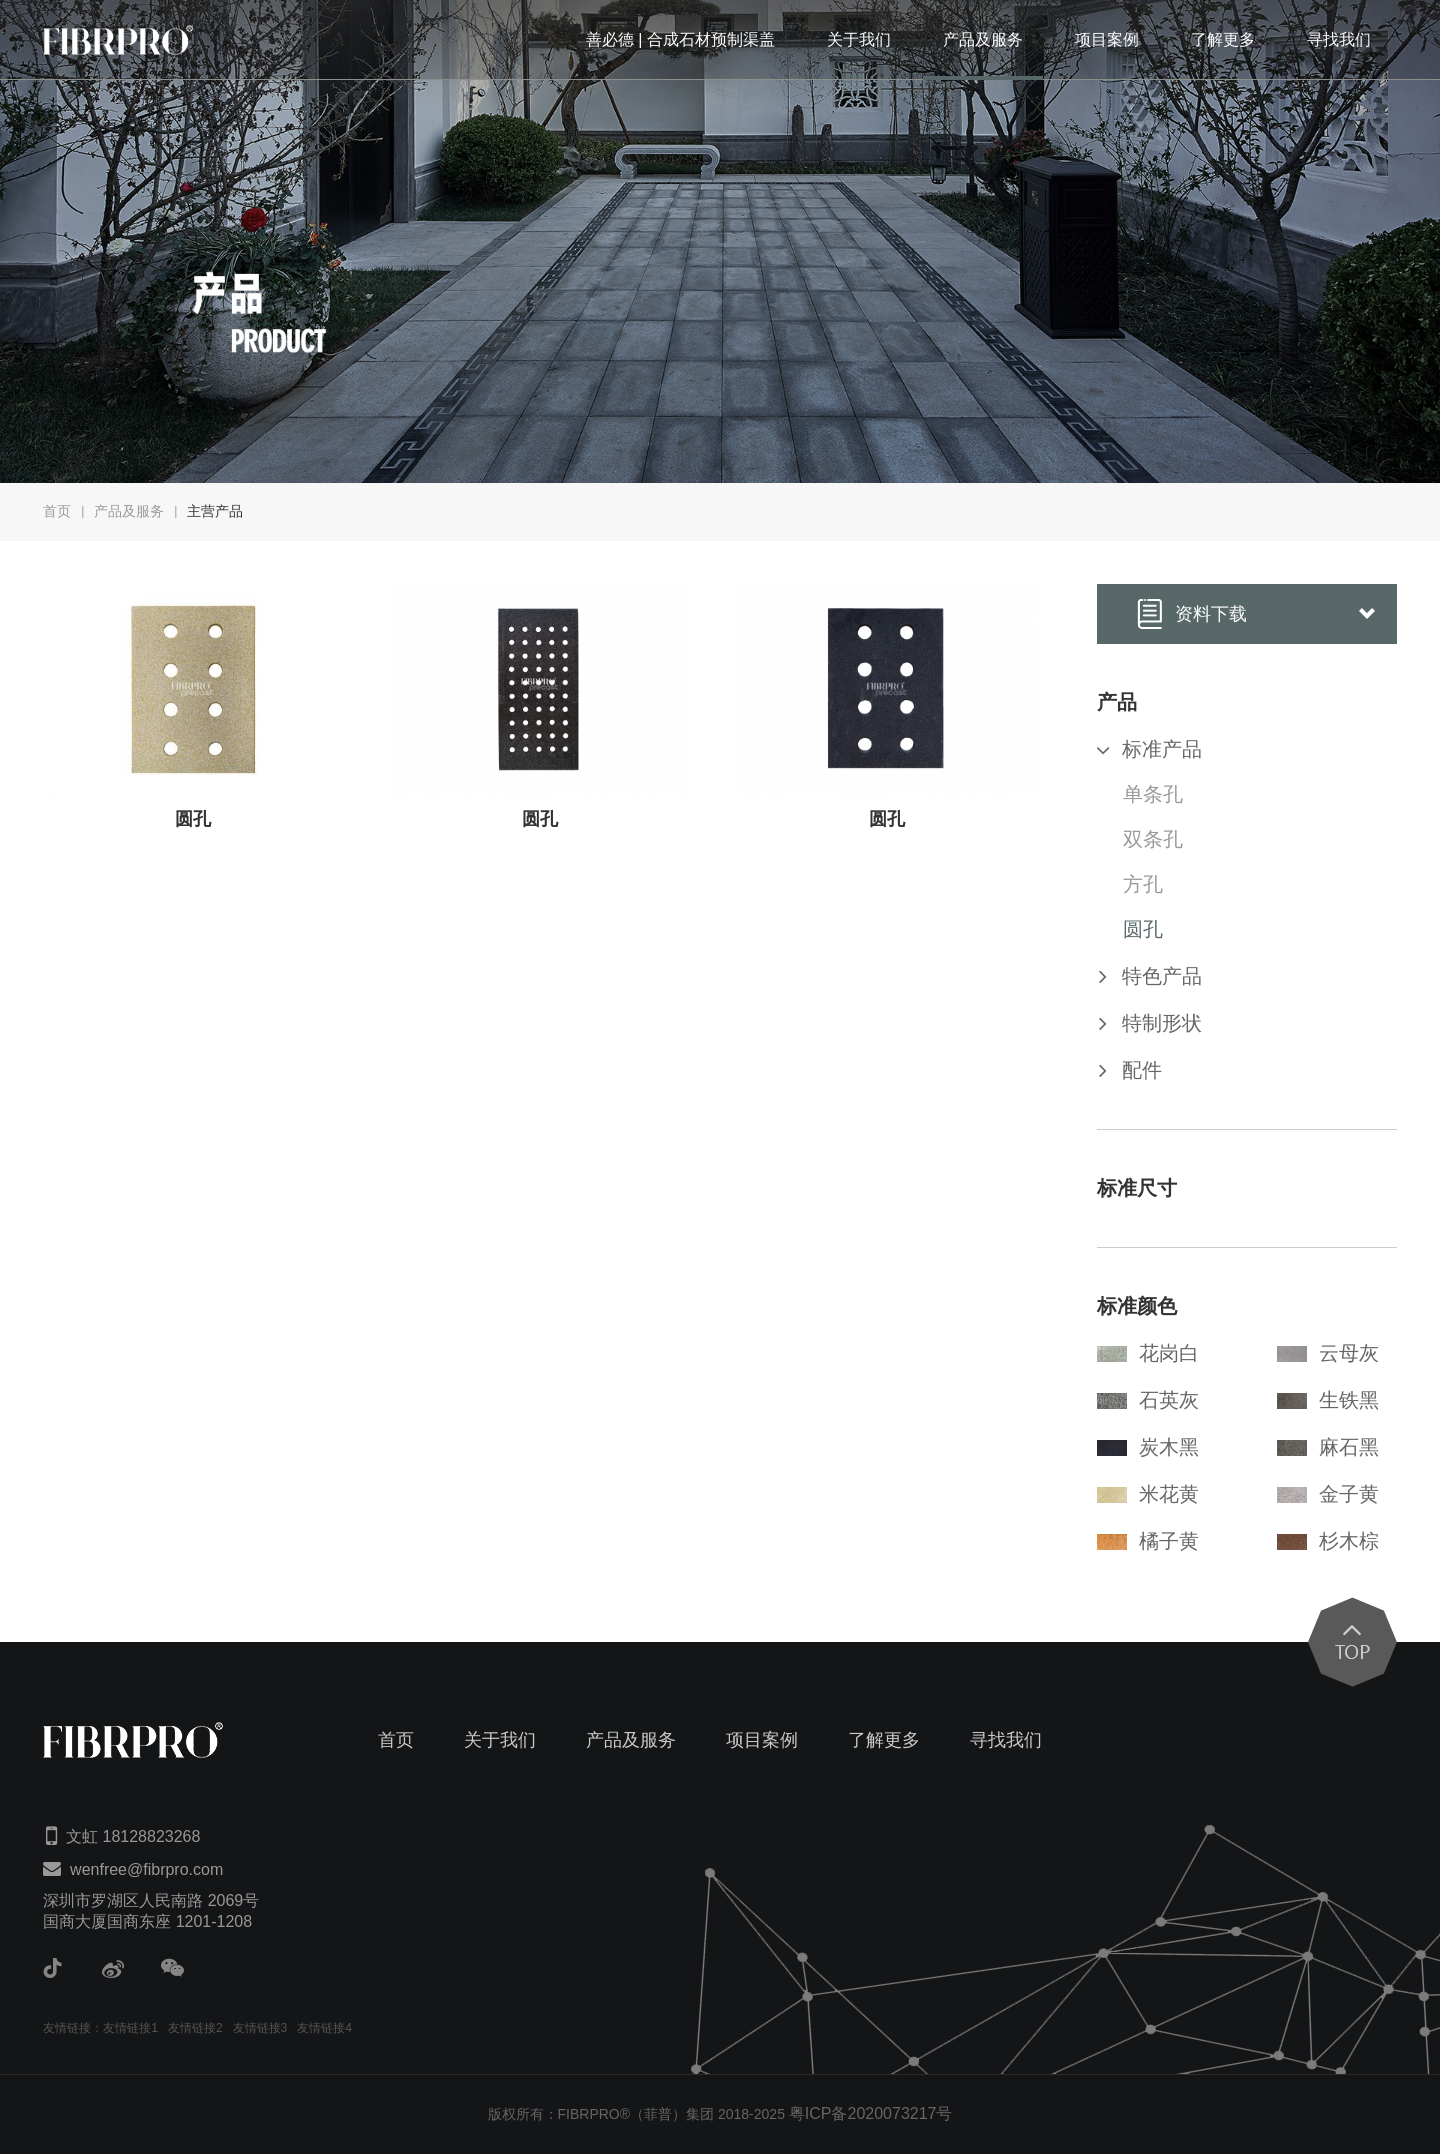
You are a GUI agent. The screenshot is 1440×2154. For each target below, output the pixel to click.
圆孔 (1143, 929)
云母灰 (1328, 1353)
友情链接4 (324, 2028)
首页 (57, 511)
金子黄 (1328, 1494)
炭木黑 (1148, 1447)
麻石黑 (1328, 1447)
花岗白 (1148, 1353)
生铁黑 (1328, 1400)
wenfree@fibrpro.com (146, 1869)
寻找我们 (1339, 39)
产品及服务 (983, 39)
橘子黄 (1148, 1541)
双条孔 (1153, 839)
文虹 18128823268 (133, 1836)
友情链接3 (260, 2028)
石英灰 (1148, 1400)
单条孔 (1153, 794)
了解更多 (1223, 39)
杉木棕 (1328, 1541)
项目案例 (1107, 39)
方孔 (1143, 884)
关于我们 (859, 39)
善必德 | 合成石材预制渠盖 (680, 39)
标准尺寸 (1137, 1188)
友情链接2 (195, 2028)
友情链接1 (130, 2028)
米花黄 (1148, 1494)
